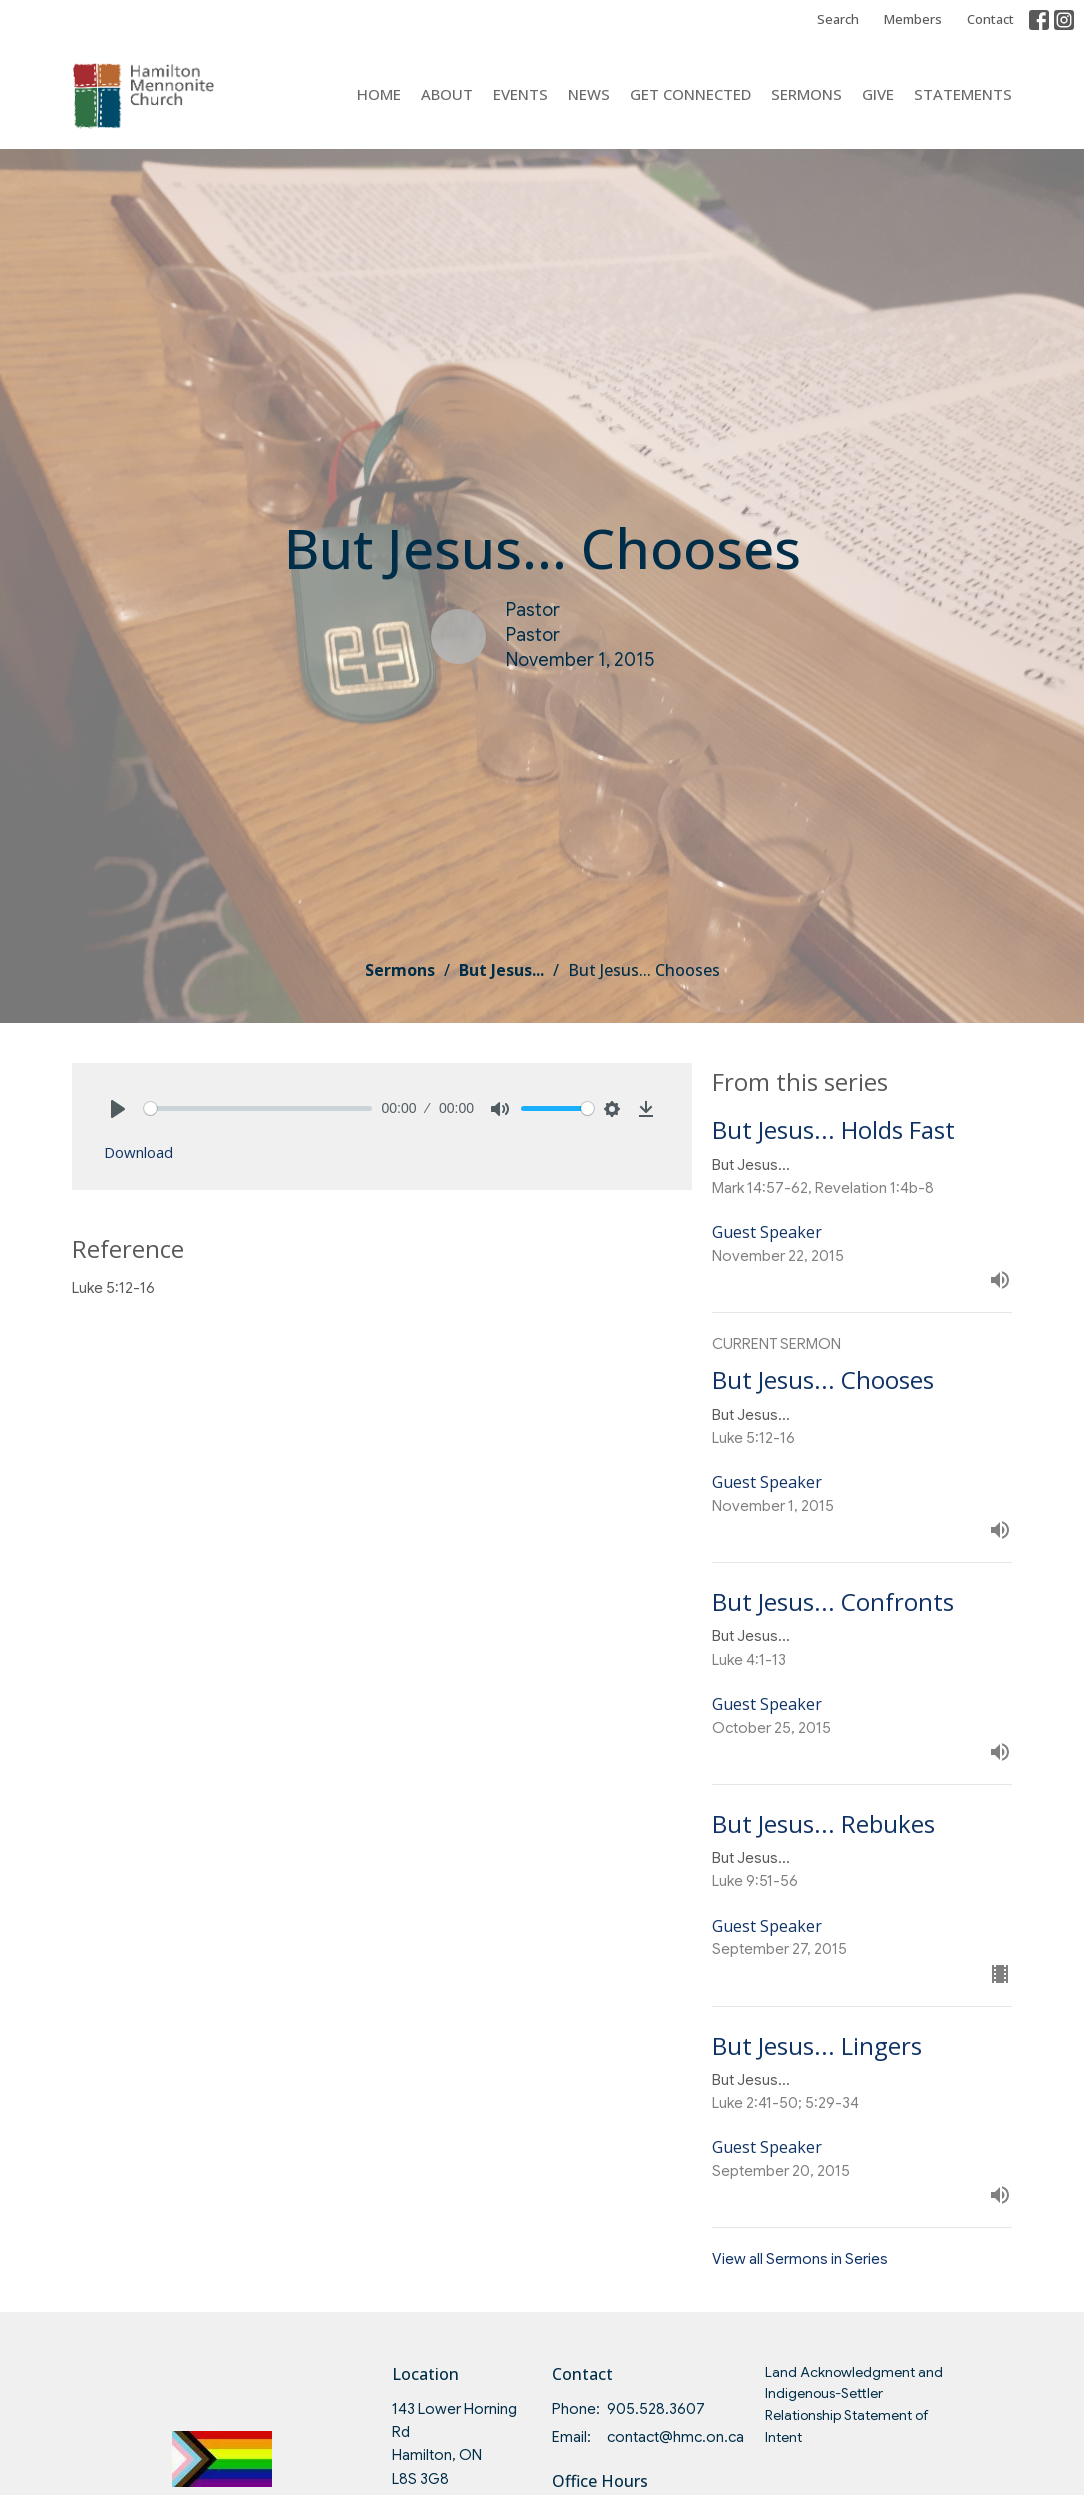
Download (138, 1152)
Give (878, 94)
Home (379, 94)
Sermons (806, 94)
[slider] (258, 1108)
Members (913, 19)
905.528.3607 (656, 2409)
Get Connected (690, 94)
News (589, 94)
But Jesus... (501, 970)
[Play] (118, 1109)
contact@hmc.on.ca (675, 2437)
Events (520, 94)
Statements (963, 94)
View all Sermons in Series (800, 2259)
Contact (990, 19)
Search (838, 19)
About (447, 94)
